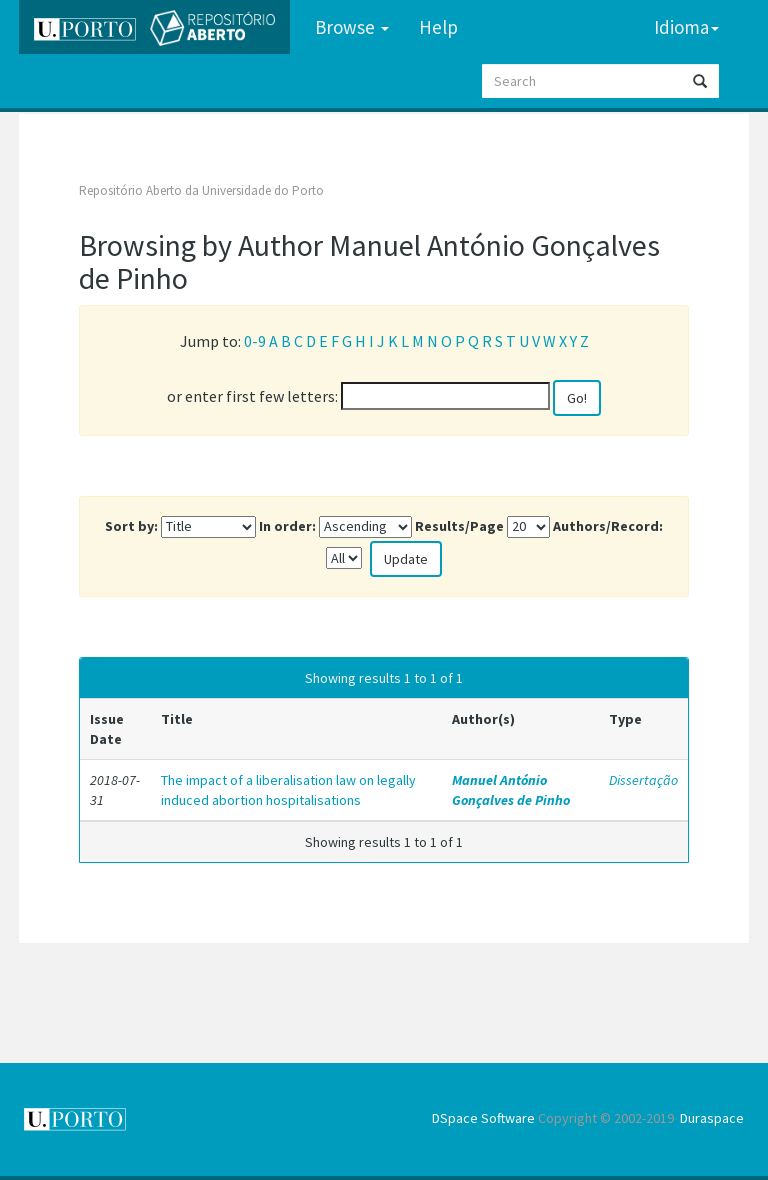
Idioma (686, 27)
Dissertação (643, 780)
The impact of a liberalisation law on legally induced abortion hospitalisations (288, 790)
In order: (287, 526)
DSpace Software (483, 1118)
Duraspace (712, 1118)
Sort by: (131, 526)
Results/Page (459, 526)
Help (438, 27)
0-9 (255, 341)
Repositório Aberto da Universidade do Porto (201, 190)
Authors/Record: (608, 526)
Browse (352, 27)
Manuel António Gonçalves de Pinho (511, 790)
